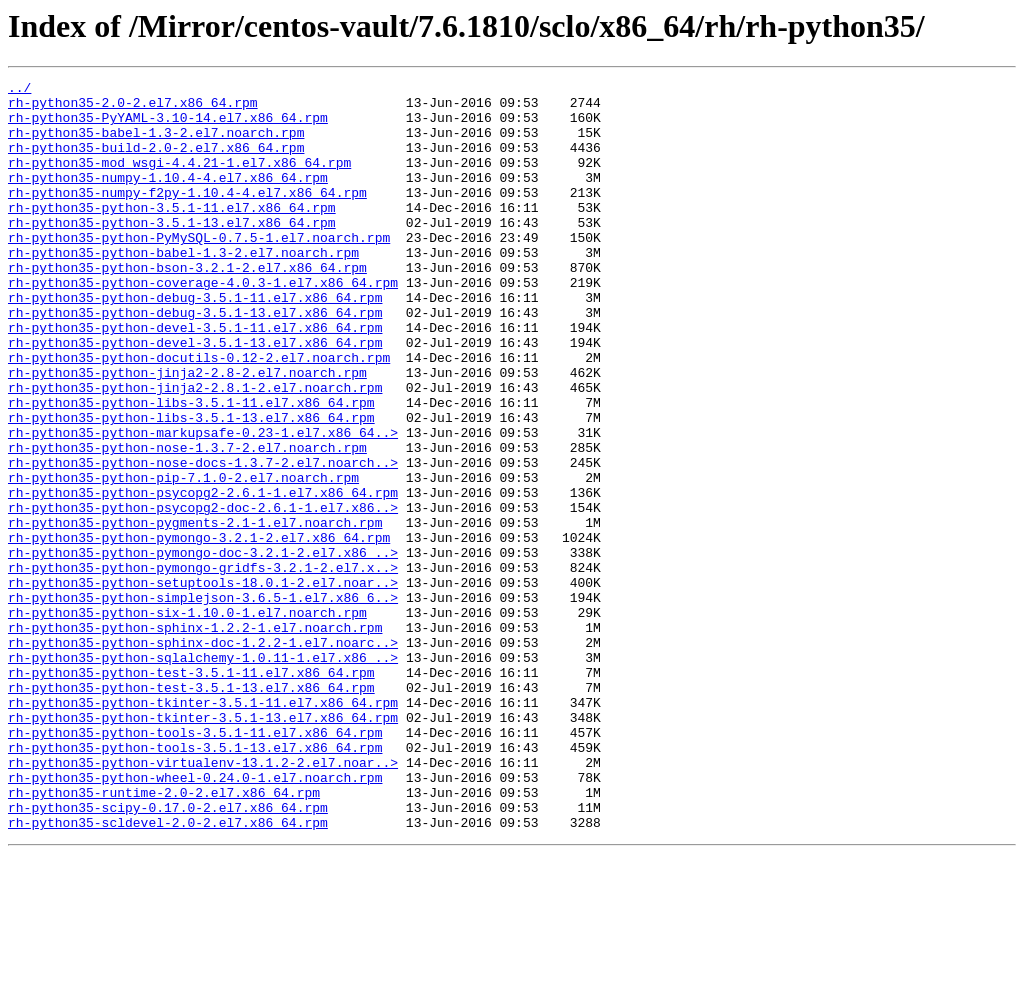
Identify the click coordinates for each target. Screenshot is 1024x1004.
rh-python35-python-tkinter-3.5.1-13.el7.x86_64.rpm (203, 846)
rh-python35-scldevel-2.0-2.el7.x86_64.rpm (168, 972)
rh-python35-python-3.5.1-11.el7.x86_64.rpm (172, 234)
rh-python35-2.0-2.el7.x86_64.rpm (133, 108)
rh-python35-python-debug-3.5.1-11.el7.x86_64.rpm (195, 342)
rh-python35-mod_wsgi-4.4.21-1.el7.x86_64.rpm (179, 180)
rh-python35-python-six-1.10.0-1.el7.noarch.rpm (187, 720)
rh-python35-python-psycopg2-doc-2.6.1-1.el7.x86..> (203, 594)
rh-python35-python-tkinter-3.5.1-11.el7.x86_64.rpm (203, 828)
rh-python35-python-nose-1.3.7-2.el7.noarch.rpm (187, 522)
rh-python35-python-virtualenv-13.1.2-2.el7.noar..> (203, 900)
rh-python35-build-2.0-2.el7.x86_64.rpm (156, 162)
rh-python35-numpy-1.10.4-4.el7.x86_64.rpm (168, 198)
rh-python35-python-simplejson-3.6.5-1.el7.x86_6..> (203, 702)
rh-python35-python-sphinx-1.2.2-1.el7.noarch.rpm (195, 738)
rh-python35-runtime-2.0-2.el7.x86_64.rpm (164, 936)
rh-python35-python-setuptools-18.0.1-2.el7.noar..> (203, 684)
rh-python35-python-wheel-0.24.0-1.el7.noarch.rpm (195, 918)
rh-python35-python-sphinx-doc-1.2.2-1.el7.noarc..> (203, 756)
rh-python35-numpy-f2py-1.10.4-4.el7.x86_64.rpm (187, 216)
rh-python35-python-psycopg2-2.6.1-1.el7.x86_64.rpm (203, 576)
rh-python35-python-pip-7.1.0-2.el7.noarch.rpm (183, 558)
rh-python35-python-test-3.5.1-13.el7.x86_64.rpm (191, 810)
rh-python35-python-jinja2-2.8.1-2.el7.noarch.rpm (195, 450)
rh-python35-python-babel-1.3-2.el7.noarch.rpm (183, 288)
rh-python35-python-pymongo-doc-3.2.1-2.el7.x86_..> (203, 648)
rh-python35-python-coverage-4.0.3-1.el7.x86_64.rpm (203, 324)
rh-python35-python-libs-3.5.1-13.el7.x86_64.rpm (191, 486)
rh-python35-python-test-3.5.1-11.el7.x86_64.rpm (191, 792)
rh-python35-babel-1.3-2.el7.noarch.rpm (156, 144)
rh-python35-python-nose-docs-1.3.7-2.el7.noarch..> (203, 540)
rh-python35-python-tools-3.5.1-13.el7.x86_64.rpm (195, 882)
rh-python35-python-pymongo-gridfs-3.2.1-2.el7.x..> (203, 666)
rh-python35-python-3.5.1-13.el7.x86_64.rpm (172, 252)
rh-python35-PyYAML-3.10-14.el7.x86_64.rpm (168, 126)
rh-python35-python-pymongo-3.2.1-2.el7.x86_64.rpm (199, 630)
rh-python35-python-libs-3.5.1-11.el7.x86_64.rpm (191, 468)
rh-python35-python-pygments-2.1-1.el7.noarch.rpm (195, 612)
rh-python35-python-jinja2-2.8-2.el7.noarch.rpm (187, 432)
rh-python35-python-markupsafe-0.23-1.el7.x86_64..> (203, 504)
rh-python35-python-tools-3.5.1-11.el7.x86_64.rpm (195, 864)
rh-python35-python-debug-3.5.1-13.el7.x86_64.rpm (195, 360)
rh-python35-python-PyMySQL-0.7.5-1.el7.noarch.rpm (199, 270)
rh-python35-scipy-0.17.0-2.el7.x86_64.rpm (168, 954)
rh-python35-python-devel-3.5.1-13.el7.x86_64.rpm (195, 396)
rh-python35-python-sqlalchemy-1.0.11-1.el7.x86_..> (203, 774)
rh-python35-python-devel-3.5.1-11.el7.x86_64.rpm (195, 378)
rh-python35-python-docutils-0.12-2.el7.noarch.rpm (199, 414)
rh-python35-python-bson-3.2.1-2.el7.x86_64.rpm (187, 306)
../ (19, 90)
